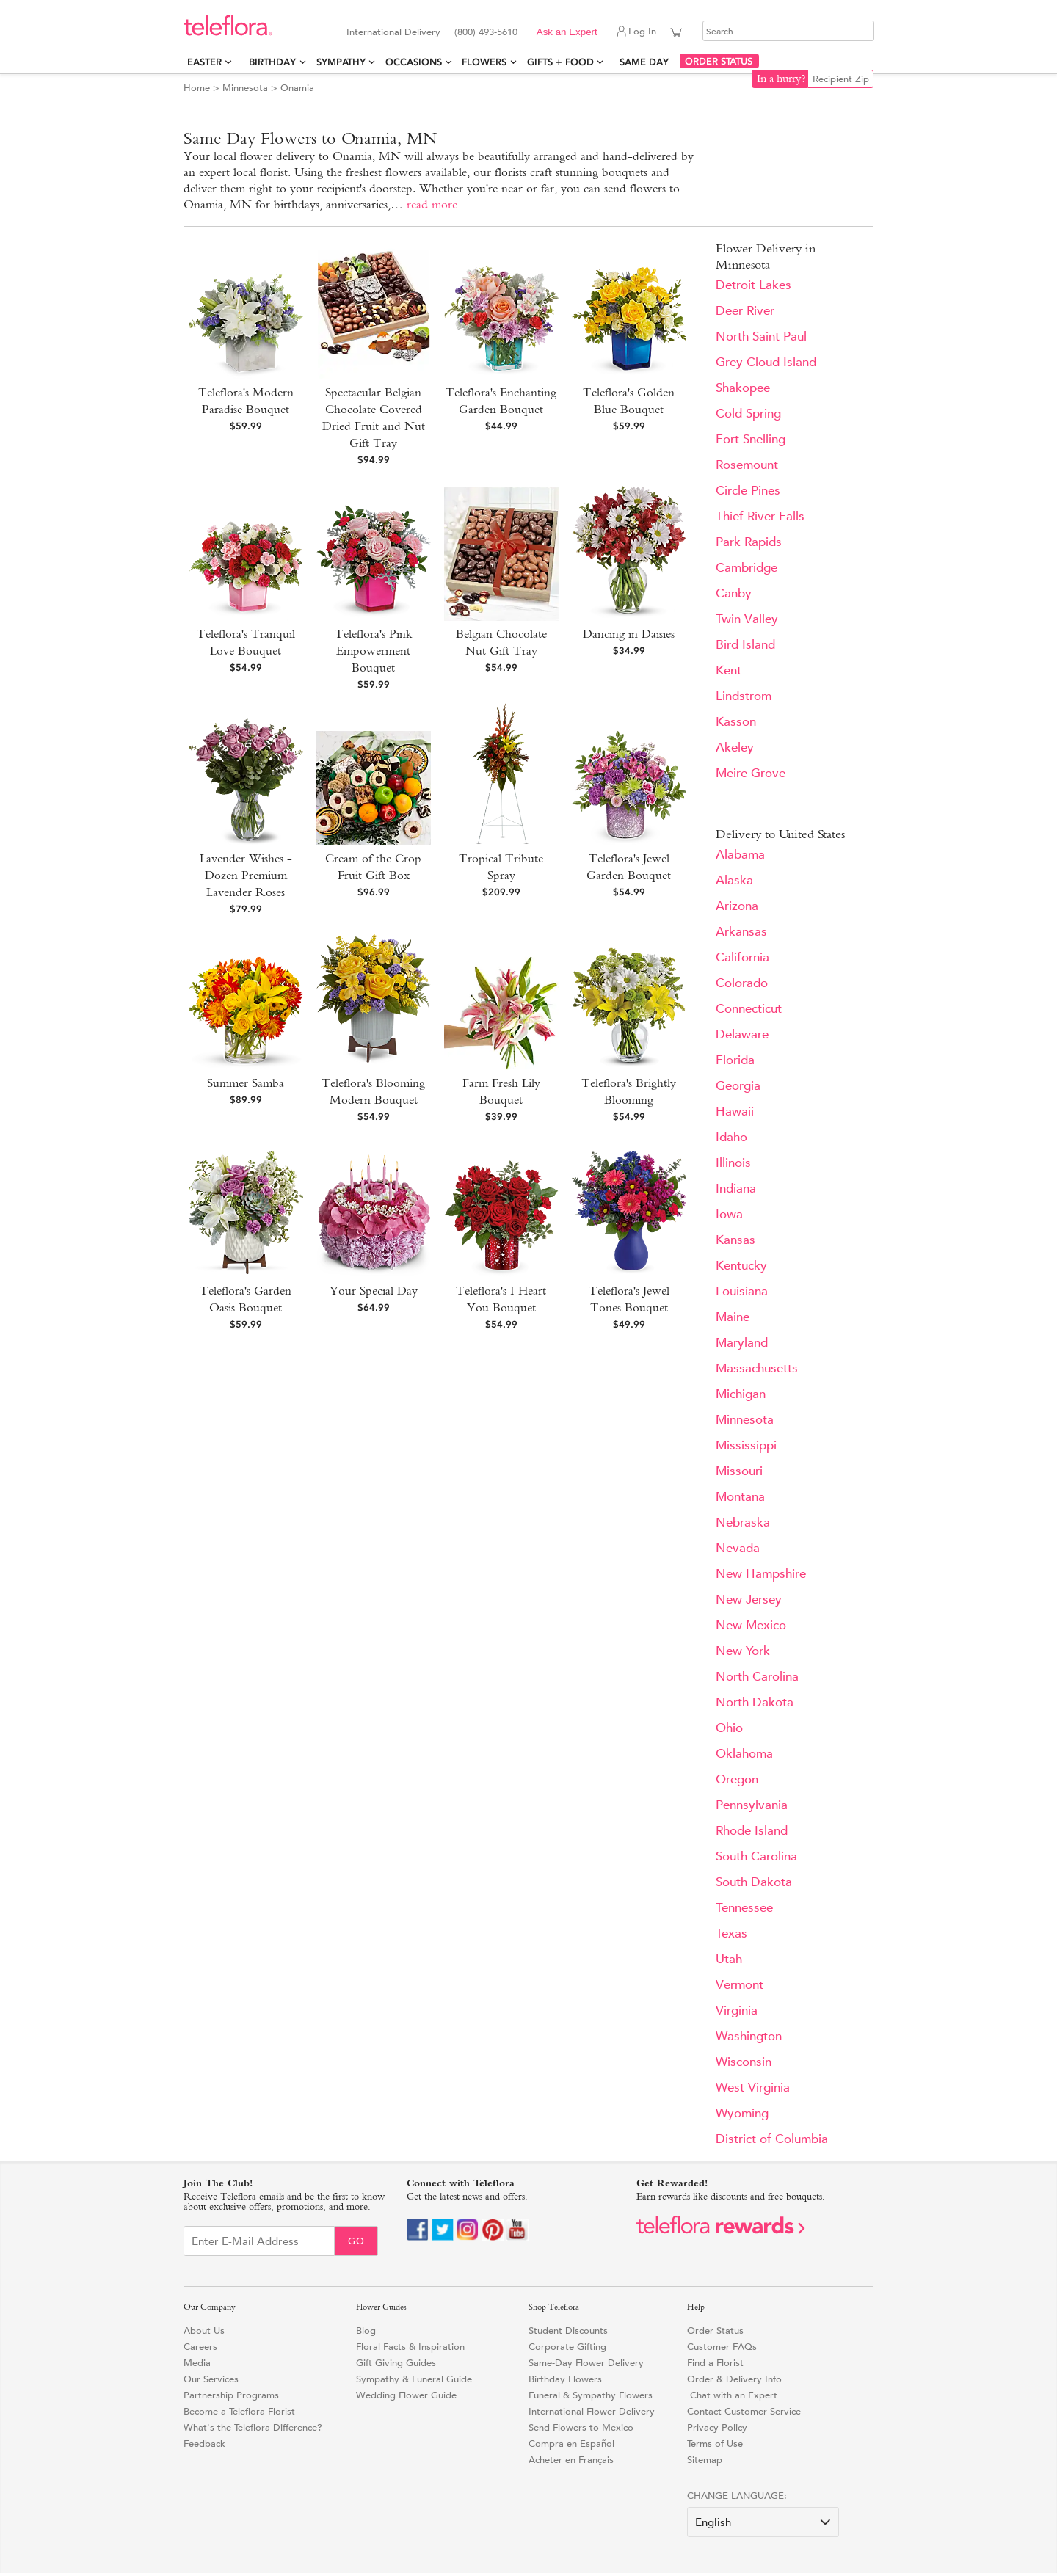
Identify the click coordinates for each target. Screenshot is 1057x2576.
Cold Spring (748, 413)
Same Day (647, 62)
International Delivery (393, 32)
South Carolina (756, 1856)
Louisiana (742, 1291)
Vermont (739, 1985)
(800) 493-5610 (485, 32)
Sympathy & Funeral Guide (414, 2379)
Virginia (737, 2010)
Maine (732, 1317)
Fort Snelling (750, 439)
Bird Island (745, 644)
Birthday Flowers (565, 2379)
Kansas (735, 1240)
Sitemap (704, 2459)
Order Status (715, 2330)
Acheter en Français (571, 2459)
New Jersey (749, 1599)
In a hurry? (781, 79)
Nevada (738, 1548)
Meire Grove (750, 773)
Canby (734, 593)
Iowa (729, 1214)
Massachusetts (757, 1368)
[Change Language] (763, 2522)
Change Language (735, 2495)
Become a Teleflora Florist (239, 2411)
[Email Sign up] (259, 2241)
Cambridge (746, 567)
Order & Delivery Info (734, 2379)
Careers (200, 2346)
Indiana (736, 1188)
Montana (740, 1497)
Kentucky (741, 1265)
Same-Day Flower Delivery (586, 2363)
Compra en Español (571, 2443)
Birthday (272, 62)
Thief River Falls (760, 516)
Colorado (742, 983)
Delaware (742, 1034)
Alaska (734, 880)
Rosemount (747, 465)
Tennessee (744, 1907)
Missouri (739, 1471)
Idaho (731, 1137)
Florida (735, 1060)
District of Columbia (772, 2139)
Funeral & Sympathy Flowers (590, 2395)
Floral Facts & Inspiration (410, 2346)
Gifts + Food (560, 62)
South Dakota (754, 1882)
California (742, 957)
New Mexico (751, 1625)
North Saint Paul (761, 336)
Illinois (733, 1163)
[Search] (788, 31)
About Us (204, 2330)
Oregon (737, 1779)
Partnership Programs (231, 2395)
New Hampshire (761, 1574)
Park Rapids (749, 542)
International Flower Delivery (591, 2411)
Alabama (740, 854)
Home (197, 87)
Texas (731, 1933)
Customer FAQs (722, 2346)
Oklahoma (744, 1753)
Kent (728, 670)
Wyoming (742, 2113)
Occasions (413, 62)
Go (356, 2241)
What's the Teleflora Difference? (253, 2427)
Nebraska (743, 1522)
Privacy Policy (717, 2427)
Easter (204, 62)
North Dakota (754, 1702)
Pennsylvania (752, 1805)
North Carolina (757, 1676)
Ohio (729, 1728)
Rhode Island (752, 1830)
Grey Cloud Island (766, 362)
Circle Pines (748, 490)
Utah (729, 1959)
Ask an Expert (567, 31)
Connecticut (749, 1008)
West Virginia (753, 2087)
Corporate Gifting (567, 2346)
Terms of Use (715, 2443)
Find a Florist (715, 2363)
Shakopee (743, 388)
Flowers (484, 62)
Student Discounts (568, 2330)
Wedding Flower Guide (406, 2395)
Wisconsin (743, 2062)
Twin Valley (747, 619)
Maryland (742, 1342)
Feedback (204, 2443)
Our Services (211, 2379)
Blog (366, 2330)
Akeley (735, 747)
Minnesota (245, 87)
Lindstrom (743, 696)
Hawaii (735, 1111)
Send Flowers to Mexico (580, 2427)
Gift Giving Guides (396, 2363)
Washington (749, 2036)
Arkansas (741, 931)
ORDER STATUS (718, 61)
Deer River (745, 311)
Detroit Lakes (753, 285)
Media (197, 2363)
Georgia (738, 1086)
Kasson (736, 721)
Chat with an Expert (732, 2395)
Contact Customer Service (744, 2411)
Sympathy (341, 62)
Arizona (737, 906)
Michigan (741, 1394)
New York (743, 1651)
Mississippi (746, 1445)
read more (432, 204)
